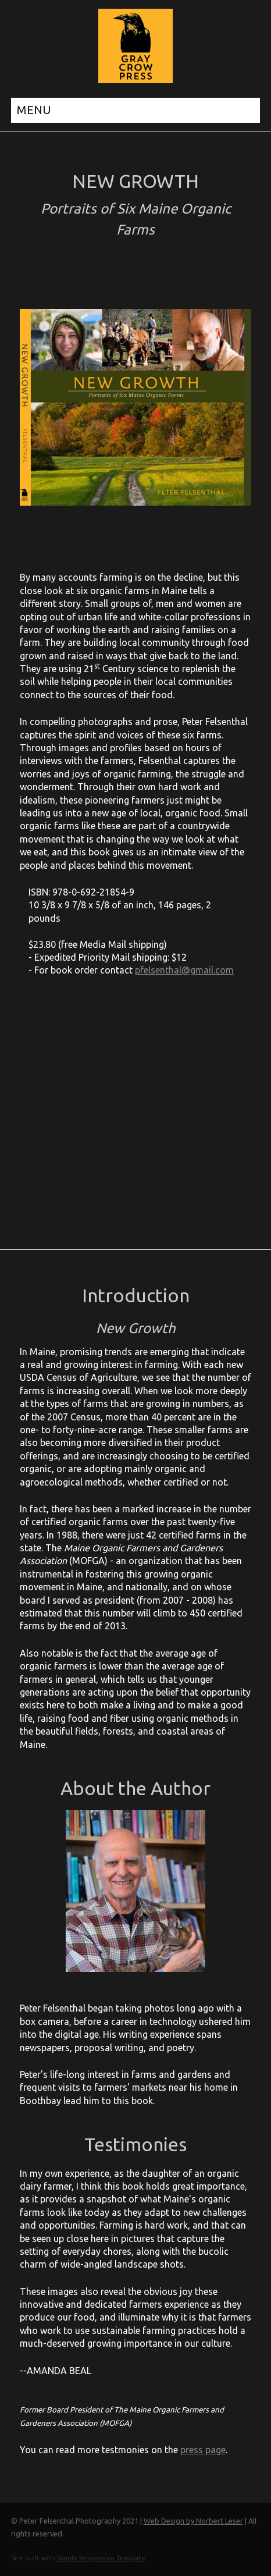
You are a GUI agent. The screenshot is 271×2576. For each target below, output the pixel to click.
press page (203, 2449)
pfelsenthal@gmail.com (184, 970)
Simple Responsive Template (101, 2557)
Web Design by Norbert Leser (193, 2521)
